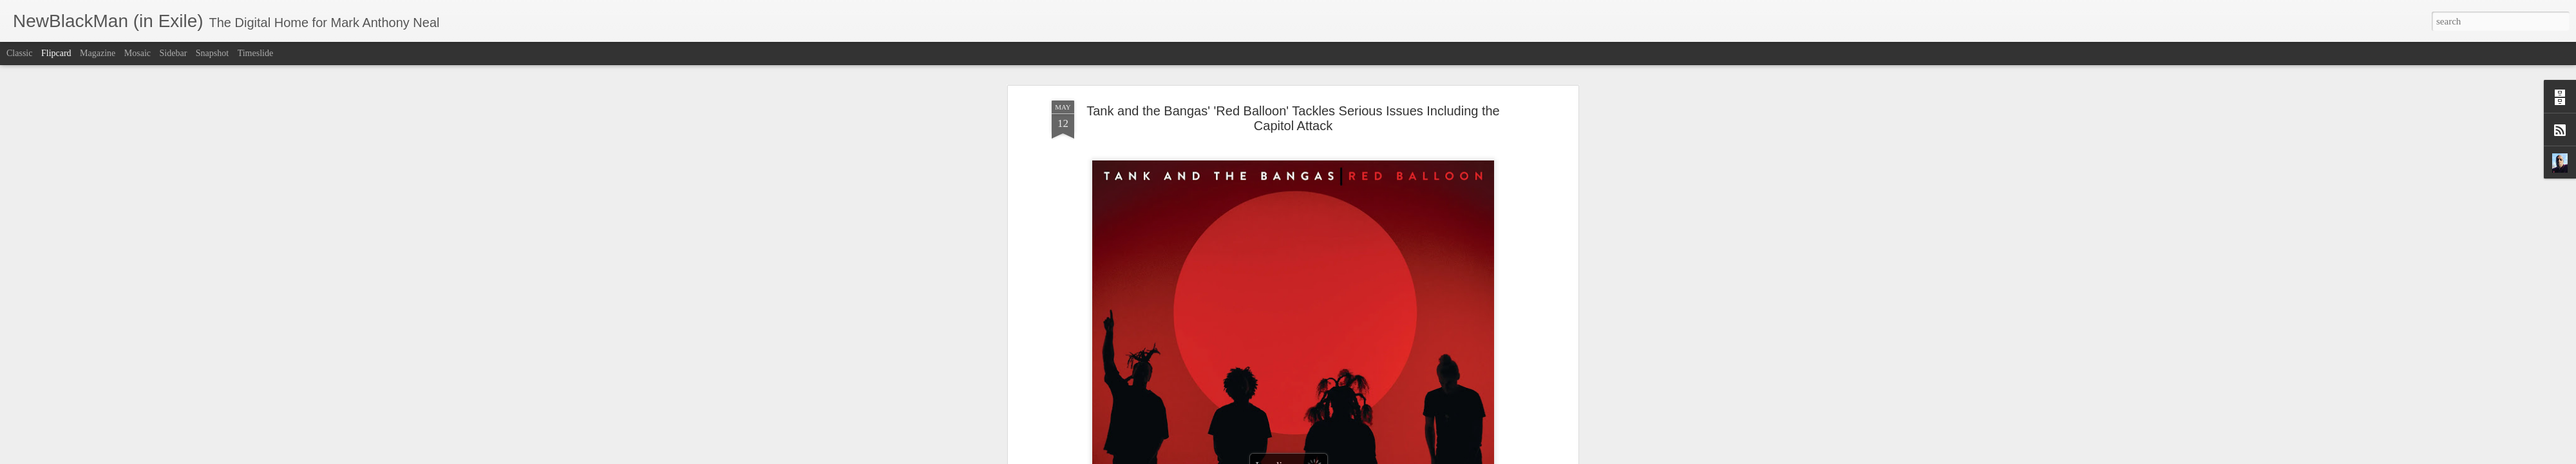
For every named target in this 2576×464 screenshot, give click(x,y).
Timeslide (256, 53)
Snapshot (212, 53)
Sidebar (173, 53)
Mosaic (137, 53)
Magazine (97, 53)
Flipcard (56, 53)
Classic (19, 53)
